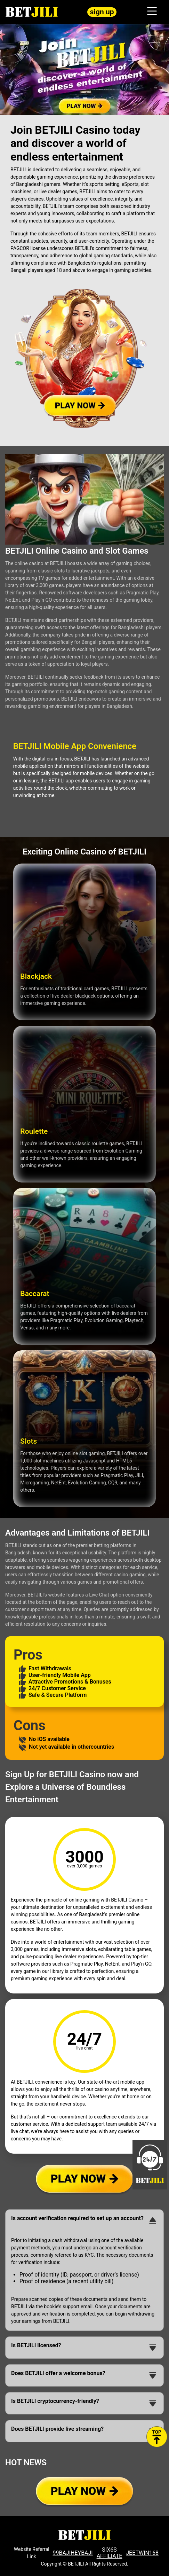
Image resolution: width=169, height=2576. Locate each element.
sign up (102, 12)
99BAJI (62, 2553)
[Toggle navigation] (151, 12)
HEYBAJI (82, 2553)
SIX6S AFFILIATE (109, 2552)
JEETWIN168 (142, 2553)
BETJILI (76, 2564)
